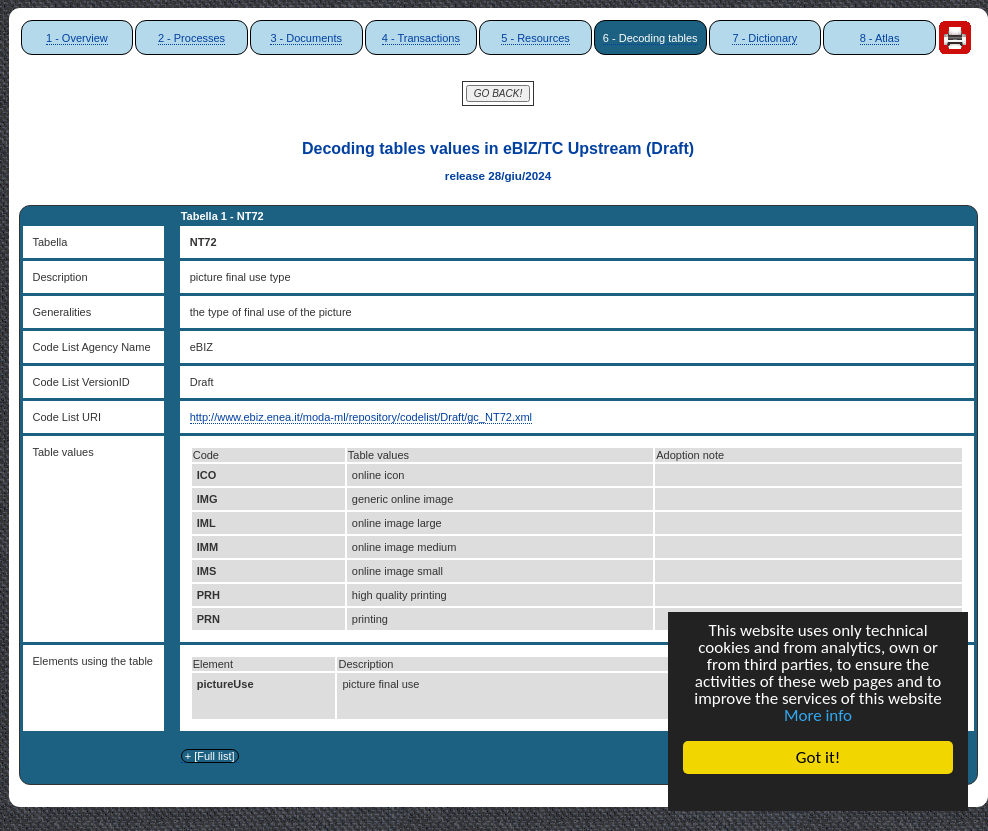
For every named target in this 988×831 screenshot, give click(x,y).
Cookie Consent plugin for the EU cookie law (818, 792)
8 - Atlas (880, 38)
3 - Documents (306, 38)
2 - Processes (191, 38)
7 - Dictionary (764, 38)
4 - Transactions (421, 38)
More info (818, 715)
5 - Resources (535, 38)
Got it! (818, 757)
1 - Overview (77, 38)
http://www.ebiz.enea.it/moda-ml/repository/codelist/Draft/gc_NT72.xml (361, 417)
